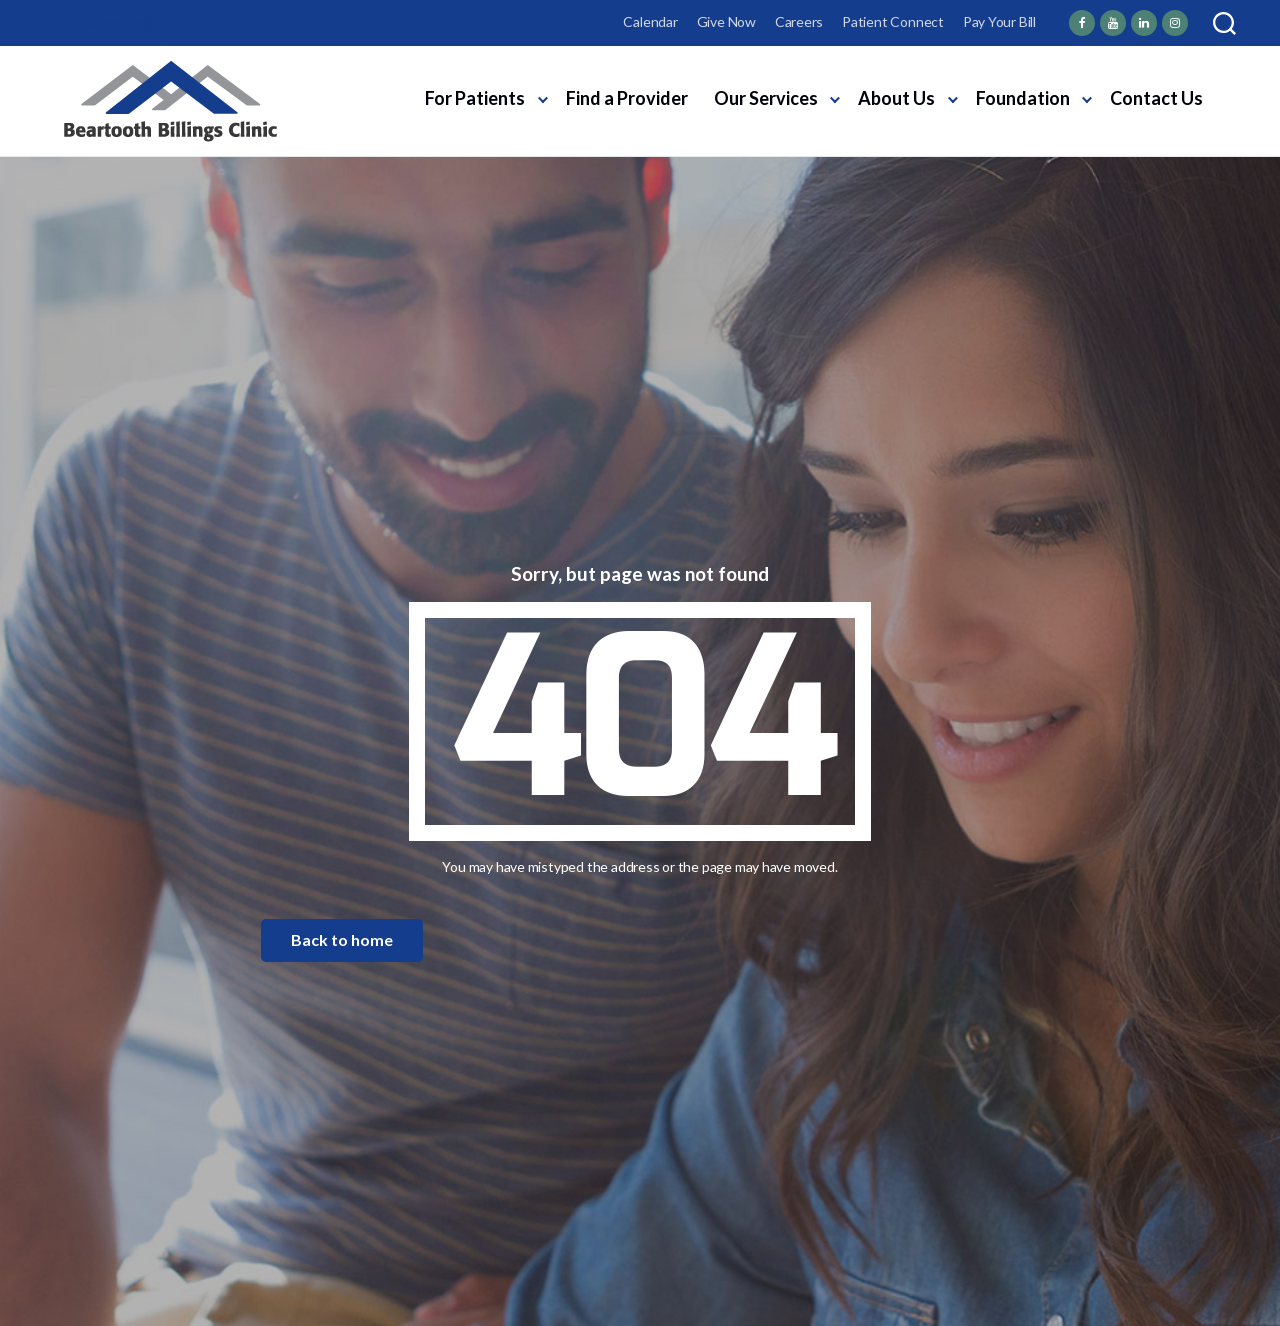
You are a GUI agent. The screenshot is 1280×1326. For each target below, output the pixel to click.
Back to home (342, 939)
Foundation (1023, 98)
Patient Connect (893, 21)
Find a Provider (627, 98)
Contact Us (1156, 98)
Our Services (766, 98)
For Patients (475, 98)
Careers (799, 21)
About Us (896, 98)
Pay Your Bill (999, 21)
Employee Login (111, 21)
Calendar (650, 21)
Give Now (726, 21)
